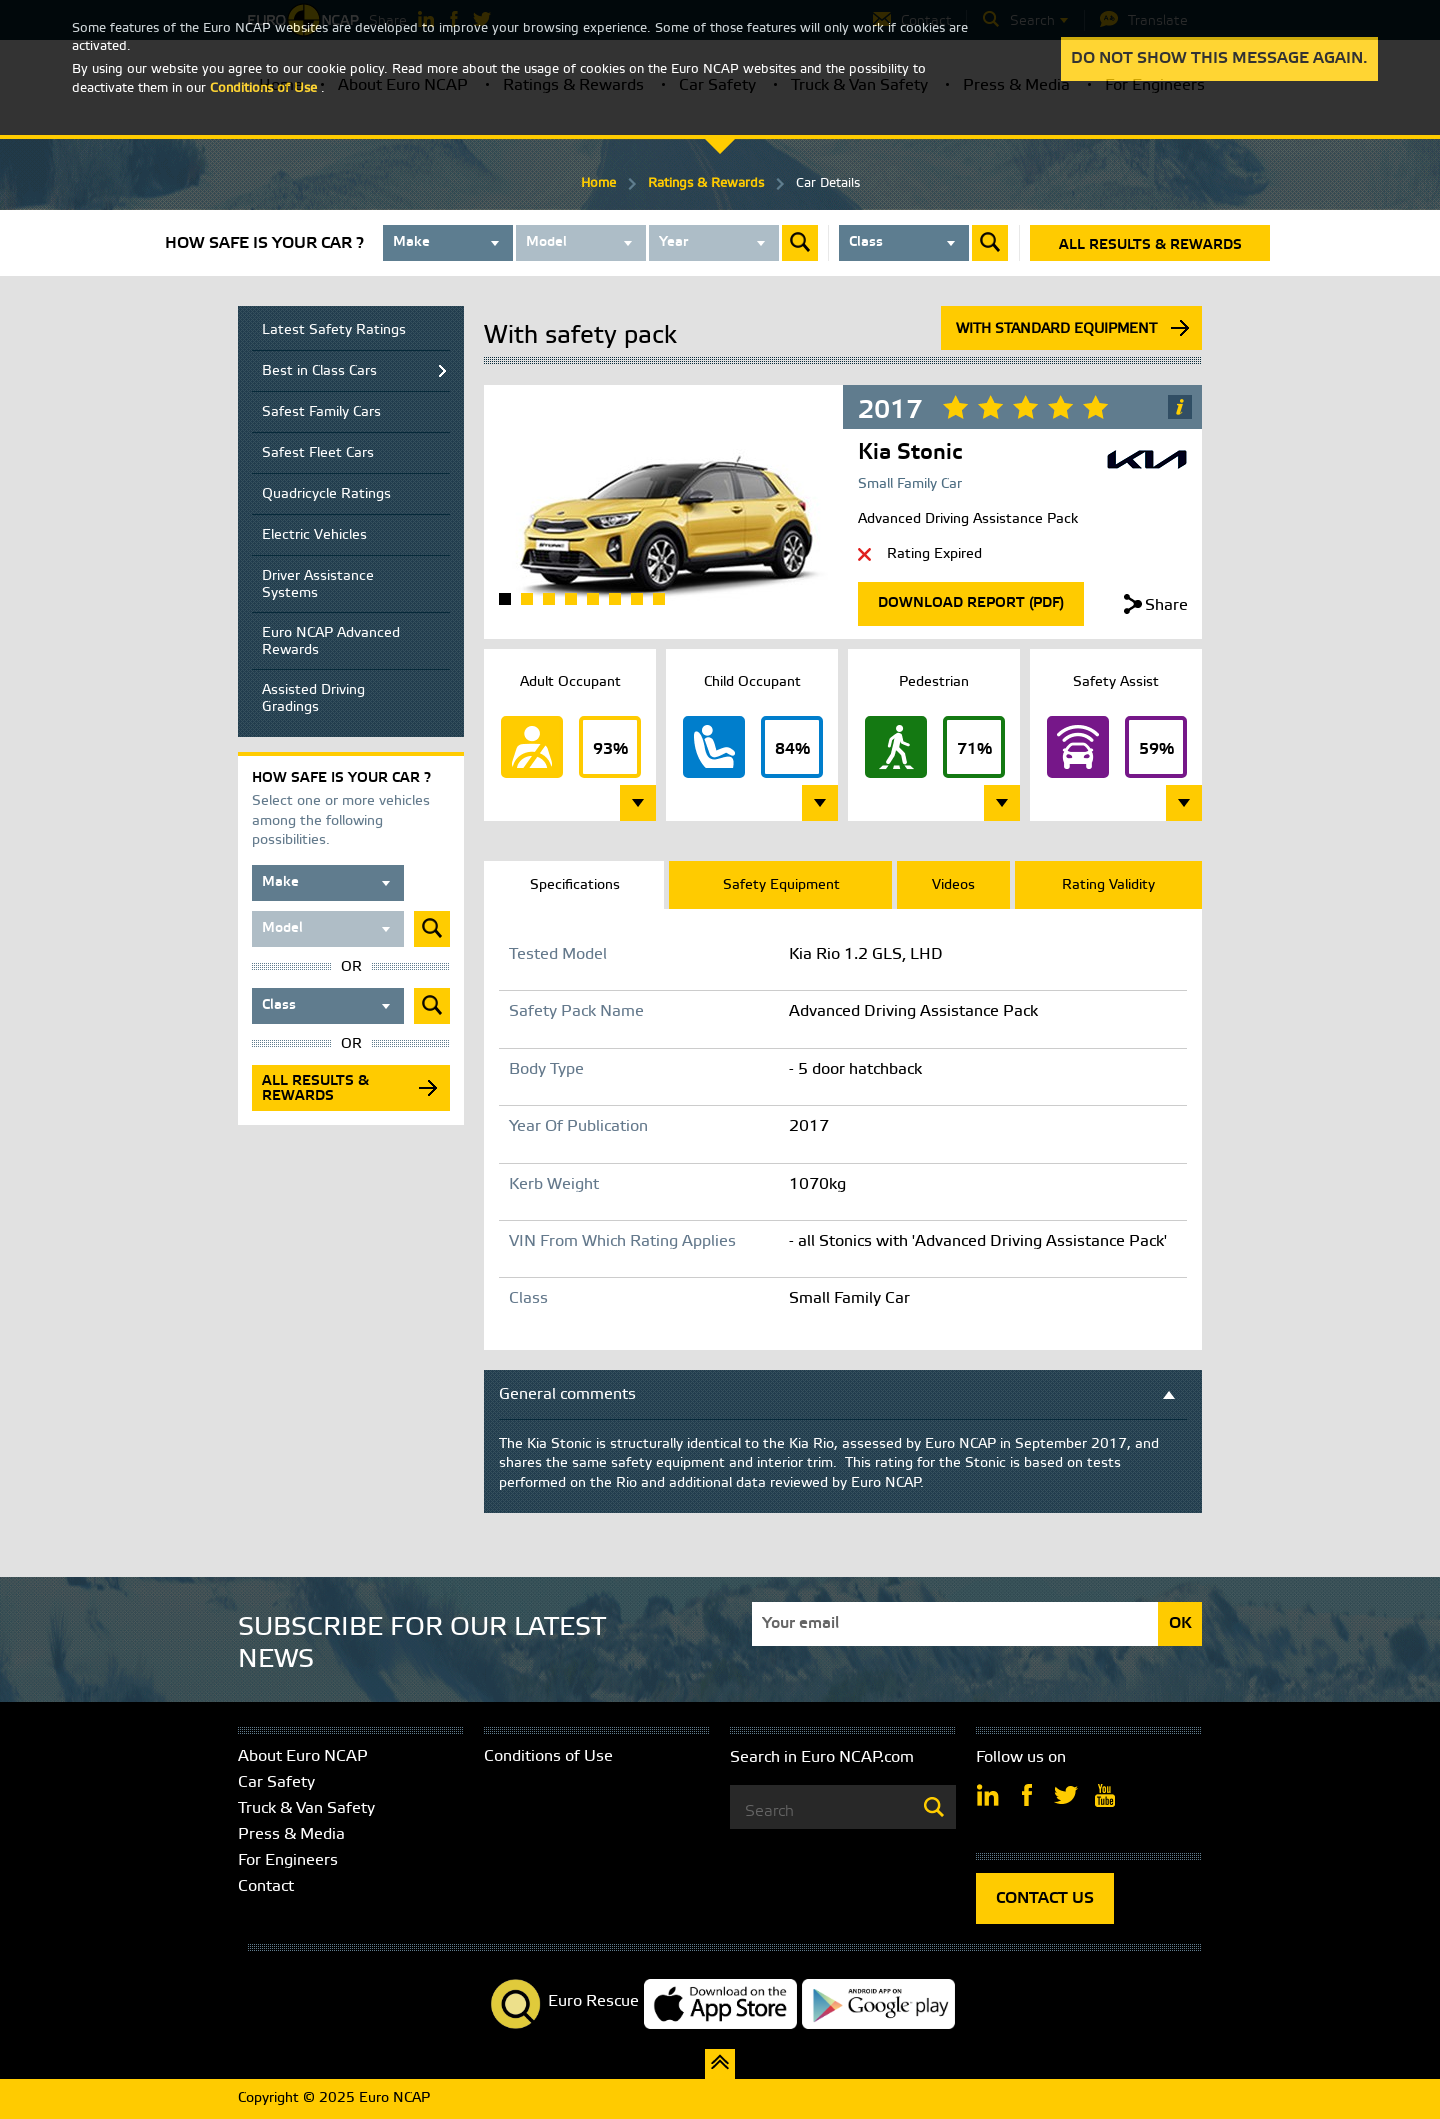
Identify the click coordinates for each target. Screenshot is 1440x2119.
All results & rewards (1150, 245)
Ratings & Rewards (706, 183)
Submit (800, 243)
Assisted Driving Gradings (313, 699)
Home (598, 183)
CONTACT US (1045, 1898)
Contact (266, 1886)
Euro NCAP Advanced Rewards (331, 642)
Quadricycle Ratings (326, 494)
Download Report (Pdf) (971, 603)
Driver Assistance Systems (318, 585)
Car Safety (276, 1782)
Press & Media (291, 1834)
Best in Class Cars (319, 371)
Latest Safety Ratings (334, 330)
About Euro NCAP (303, 1756)
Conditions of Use (548, 1756)
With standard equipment (1056, 329)
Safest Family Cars (321, 412)
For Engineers (288, 1860)
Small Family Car (910, 484)
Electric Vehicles (314, 535)
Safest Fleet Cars (318, 453)
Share (1166, 605)
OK (1180, 1623)
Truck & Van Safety (306, 1808)
